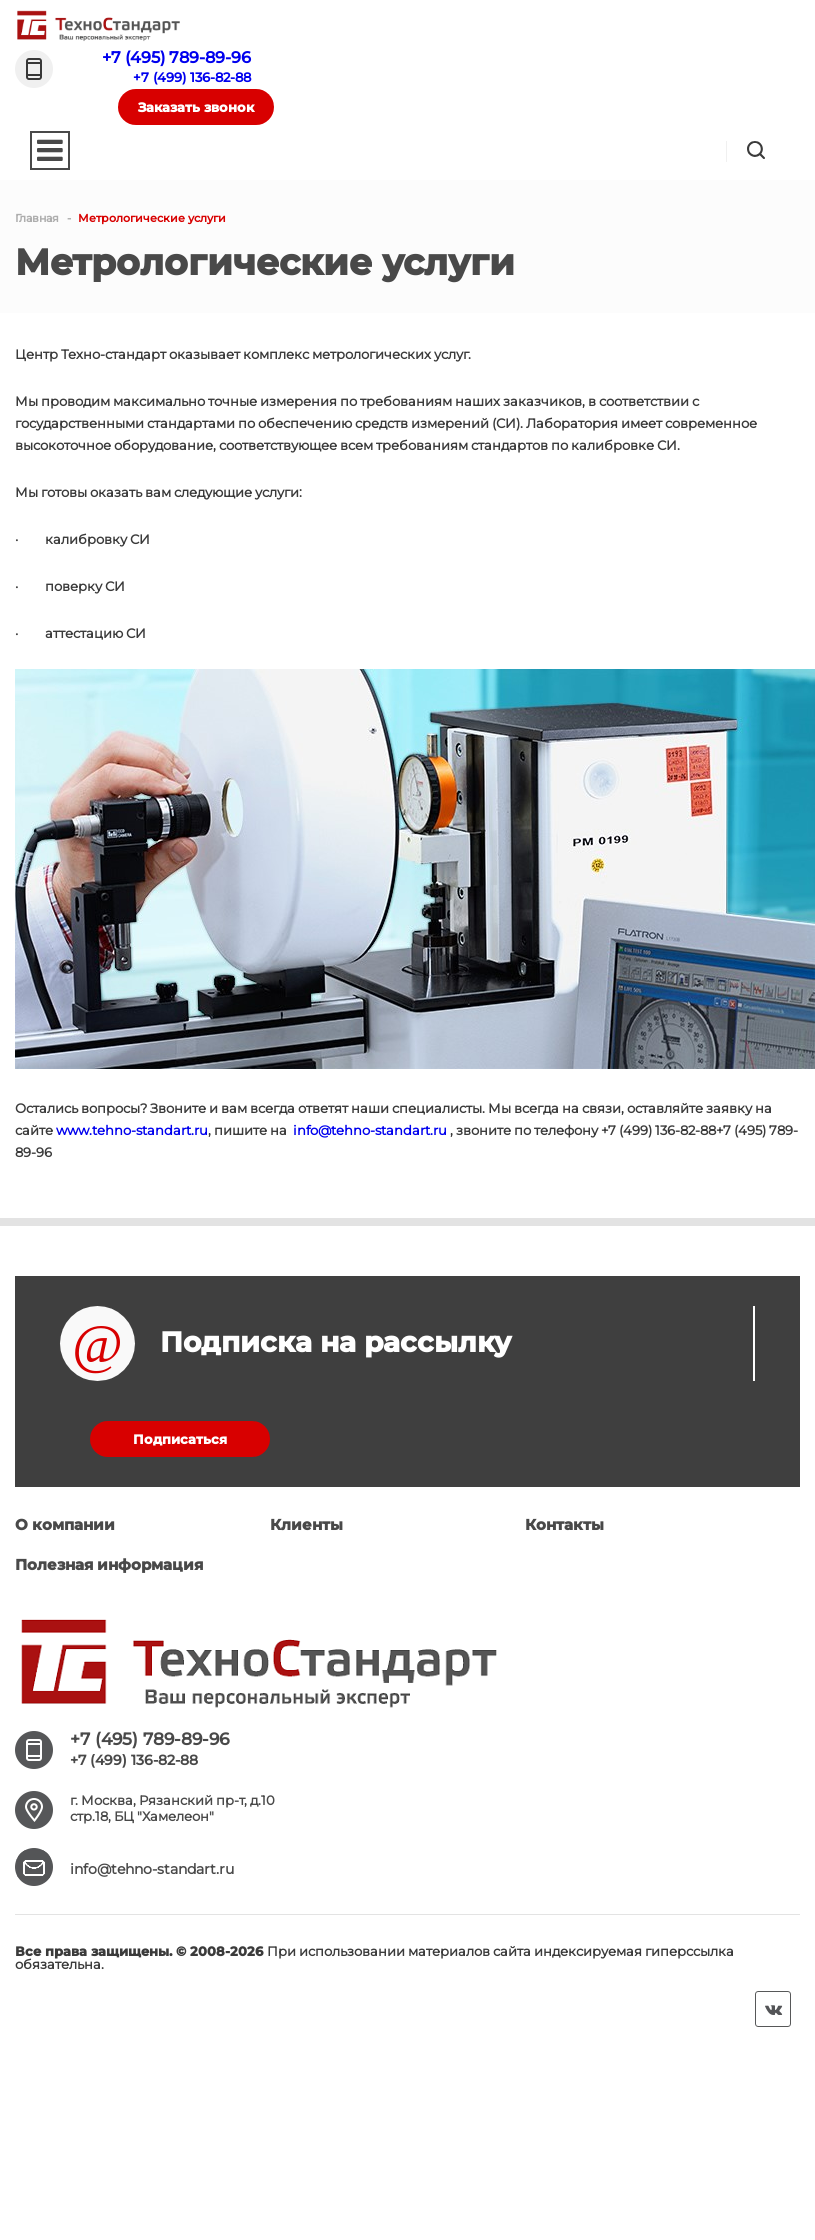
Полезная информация (109, 1564)
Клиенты (306, 1524)
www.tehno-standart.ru (132, 1130)
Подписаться (180, 1439)
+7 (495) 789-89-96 (176, 57)
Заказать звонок (196, 107)
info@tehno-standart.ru (370, 1130)
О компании (65, 1524)
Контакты (564, 1524)
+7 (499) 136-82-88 (192, 77)
